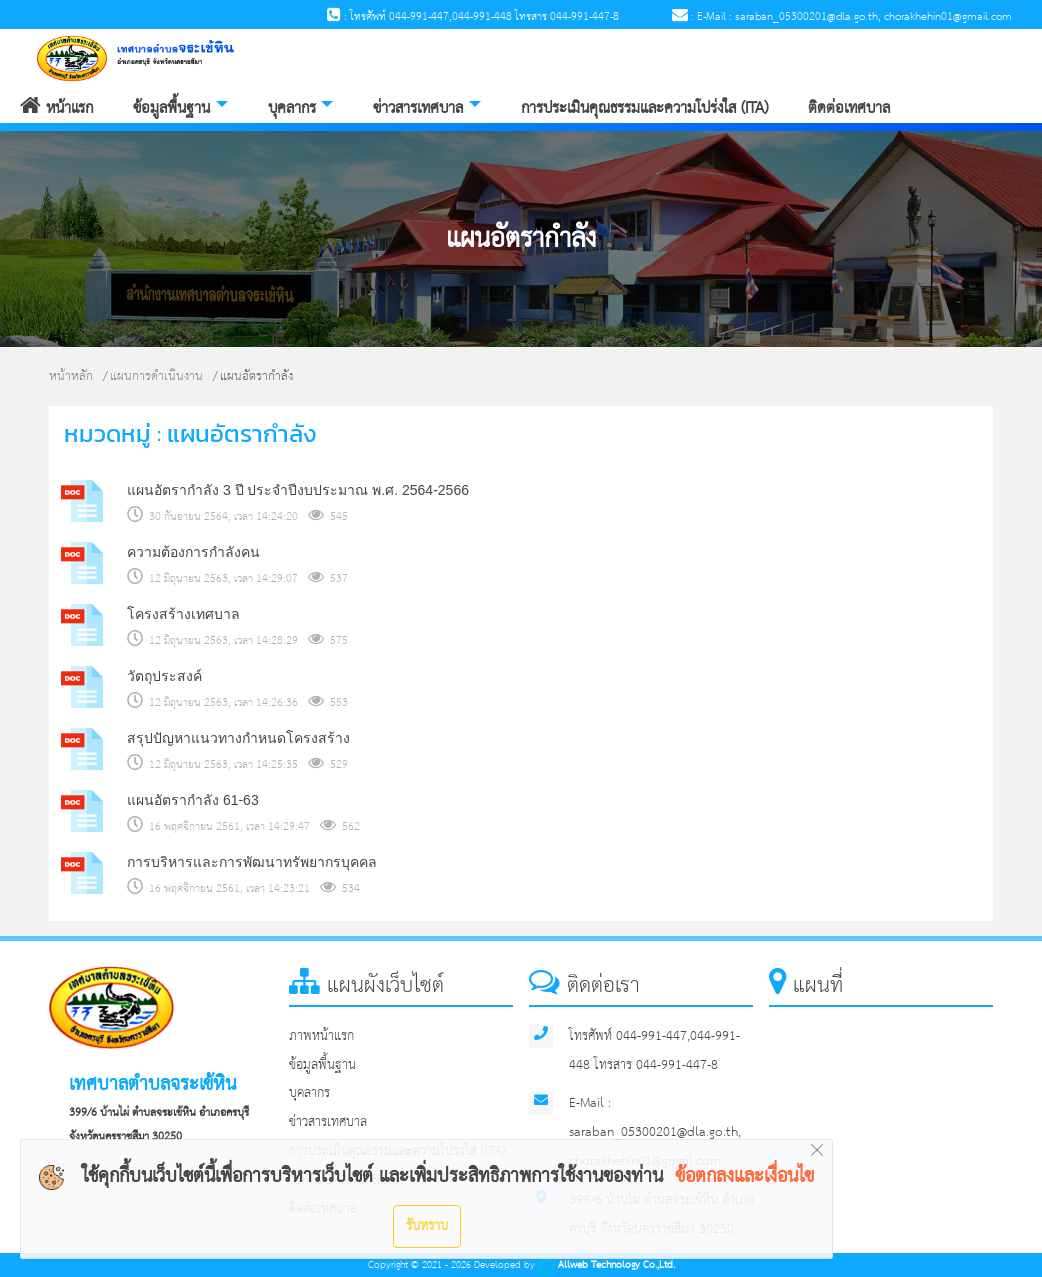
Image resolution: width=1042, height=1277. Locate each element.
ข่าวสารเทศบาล (418, 108)
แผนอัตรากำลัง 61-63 (193, 800)
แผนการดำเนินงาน (156, 376)
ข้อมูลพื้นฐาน (171, 108)
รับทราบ (427, 1226)
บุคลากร (292, 108)
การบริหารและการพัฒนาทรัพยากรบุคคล (252, 862)
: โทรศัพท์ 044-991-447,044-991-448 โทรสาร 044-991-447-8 (473, 17)
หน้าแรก (56, 108)
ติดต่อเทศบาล (849, 108)
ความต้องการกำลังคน (193, 552)
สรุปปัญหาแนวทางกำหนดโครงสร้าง (238, 738)
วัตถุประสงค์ (164, 676)
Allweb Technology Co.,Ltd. (606, 1265)
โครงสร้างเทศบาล (183, 614)
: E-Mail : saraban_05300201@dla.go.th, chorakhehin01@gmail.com (842, 17)
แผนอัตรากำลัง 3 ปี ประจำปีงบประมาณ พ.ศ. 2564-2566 (298, 490)
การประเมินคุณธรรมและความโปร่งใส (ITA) (644, 108)
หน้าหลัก (71, 376)
